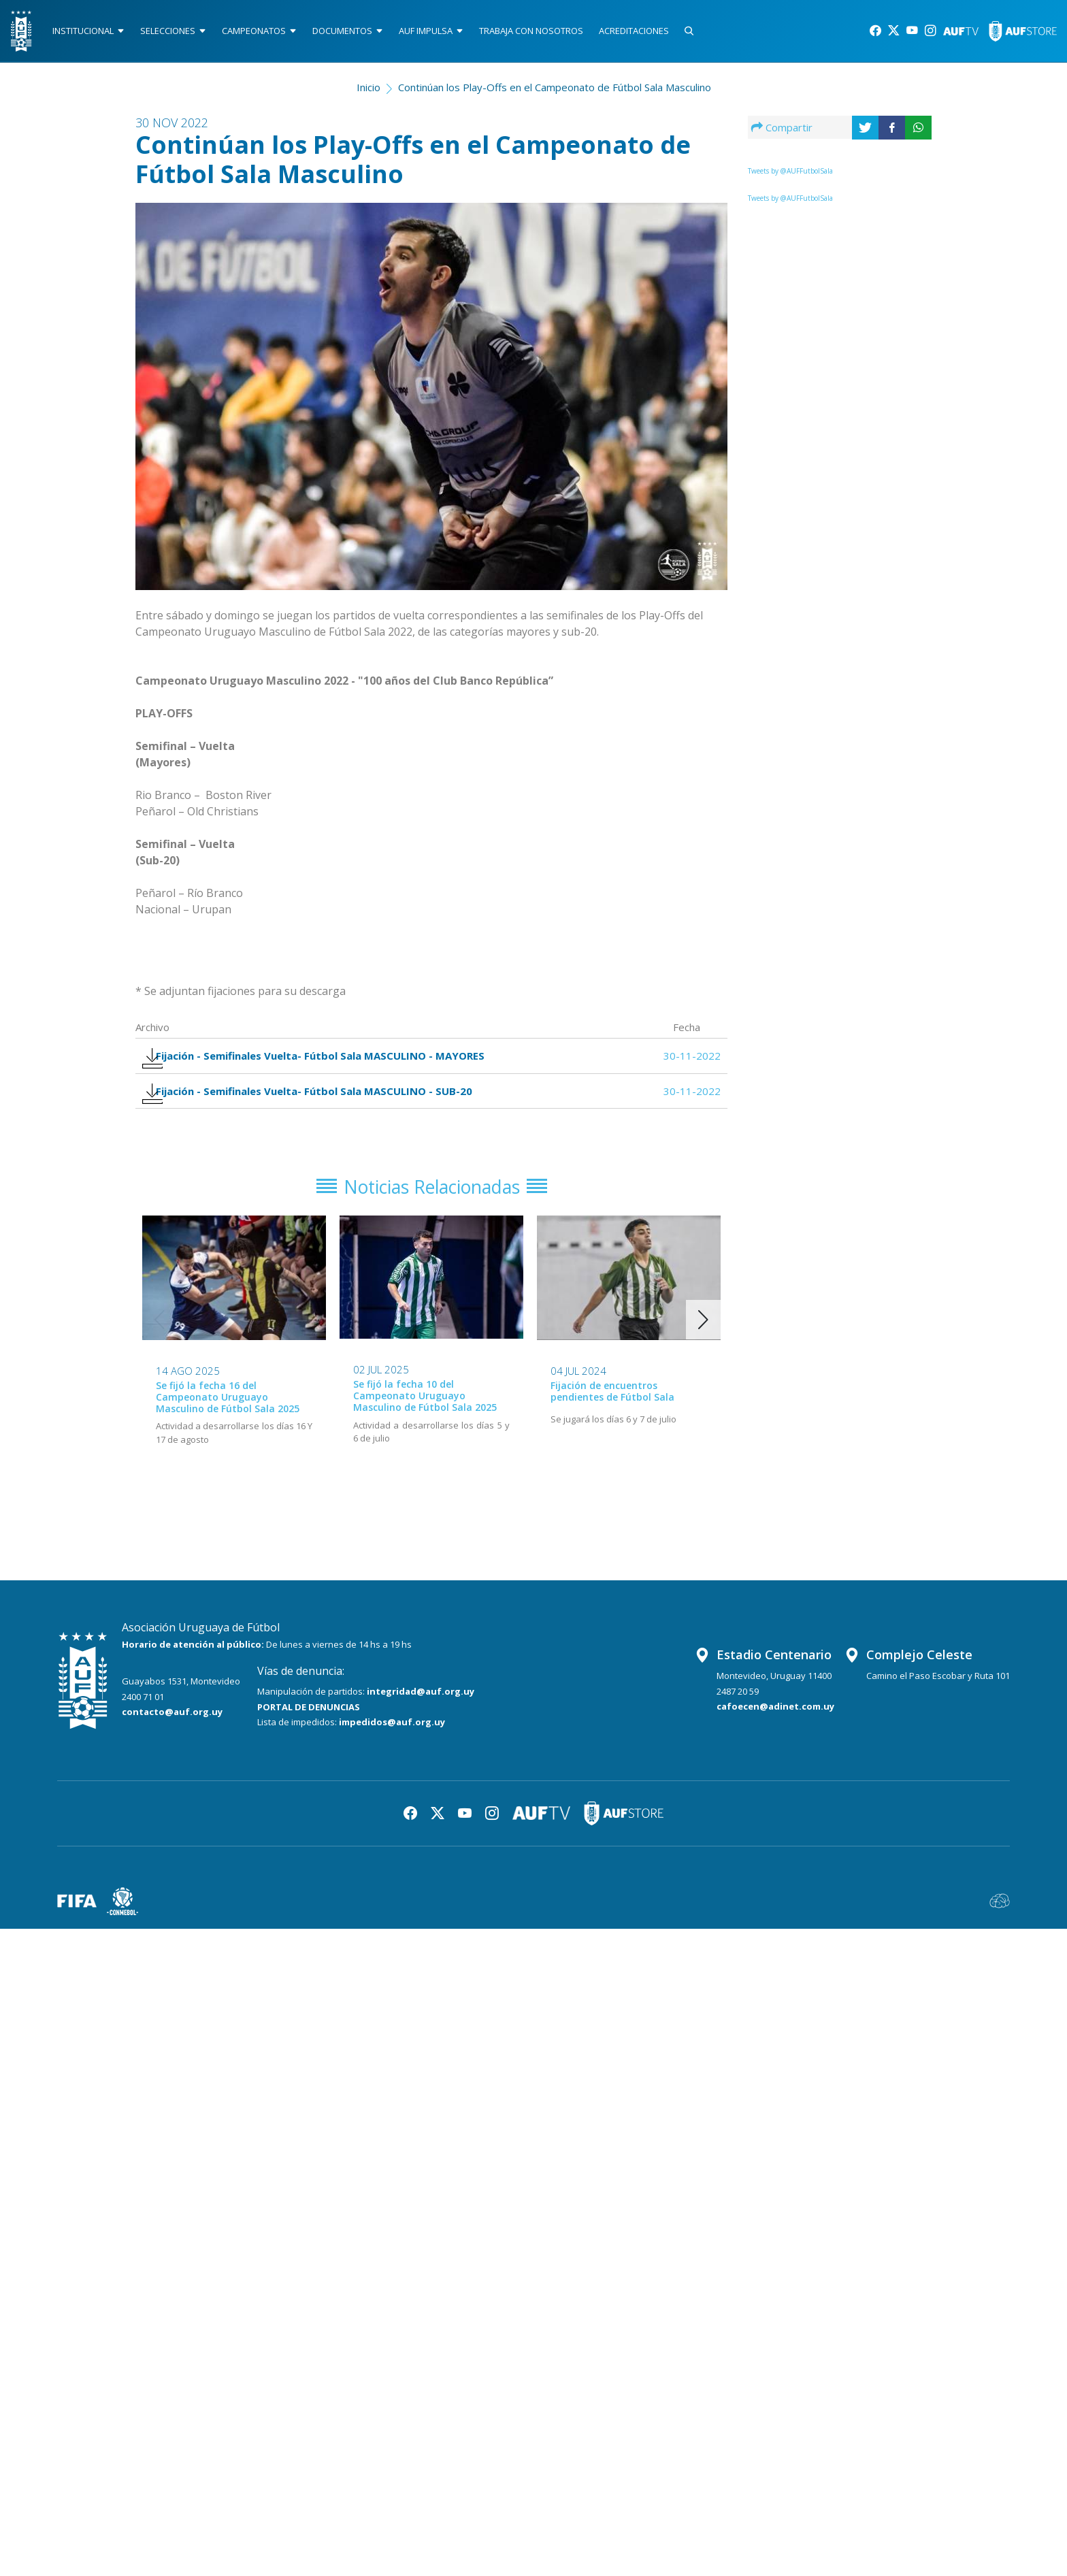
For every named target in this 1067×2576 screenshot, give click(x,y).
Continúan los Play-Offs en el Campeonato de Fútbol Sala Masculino (554, 92)
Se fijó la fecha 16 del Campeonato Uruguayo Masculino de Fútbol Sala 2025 (227, 1424)
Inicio (368, 92)
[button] (703, 1347)
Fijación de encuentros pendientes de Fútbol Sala (612, 1418)
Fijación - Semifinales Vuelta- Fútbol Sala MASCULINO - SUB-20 (317, 1109)
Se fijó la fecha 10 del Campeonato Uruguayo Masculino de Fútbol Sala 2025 (425, 1423)
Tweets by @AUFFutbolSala (790, 176)
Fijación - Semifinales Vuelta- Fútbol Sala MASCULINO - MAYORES (323, 1065)
